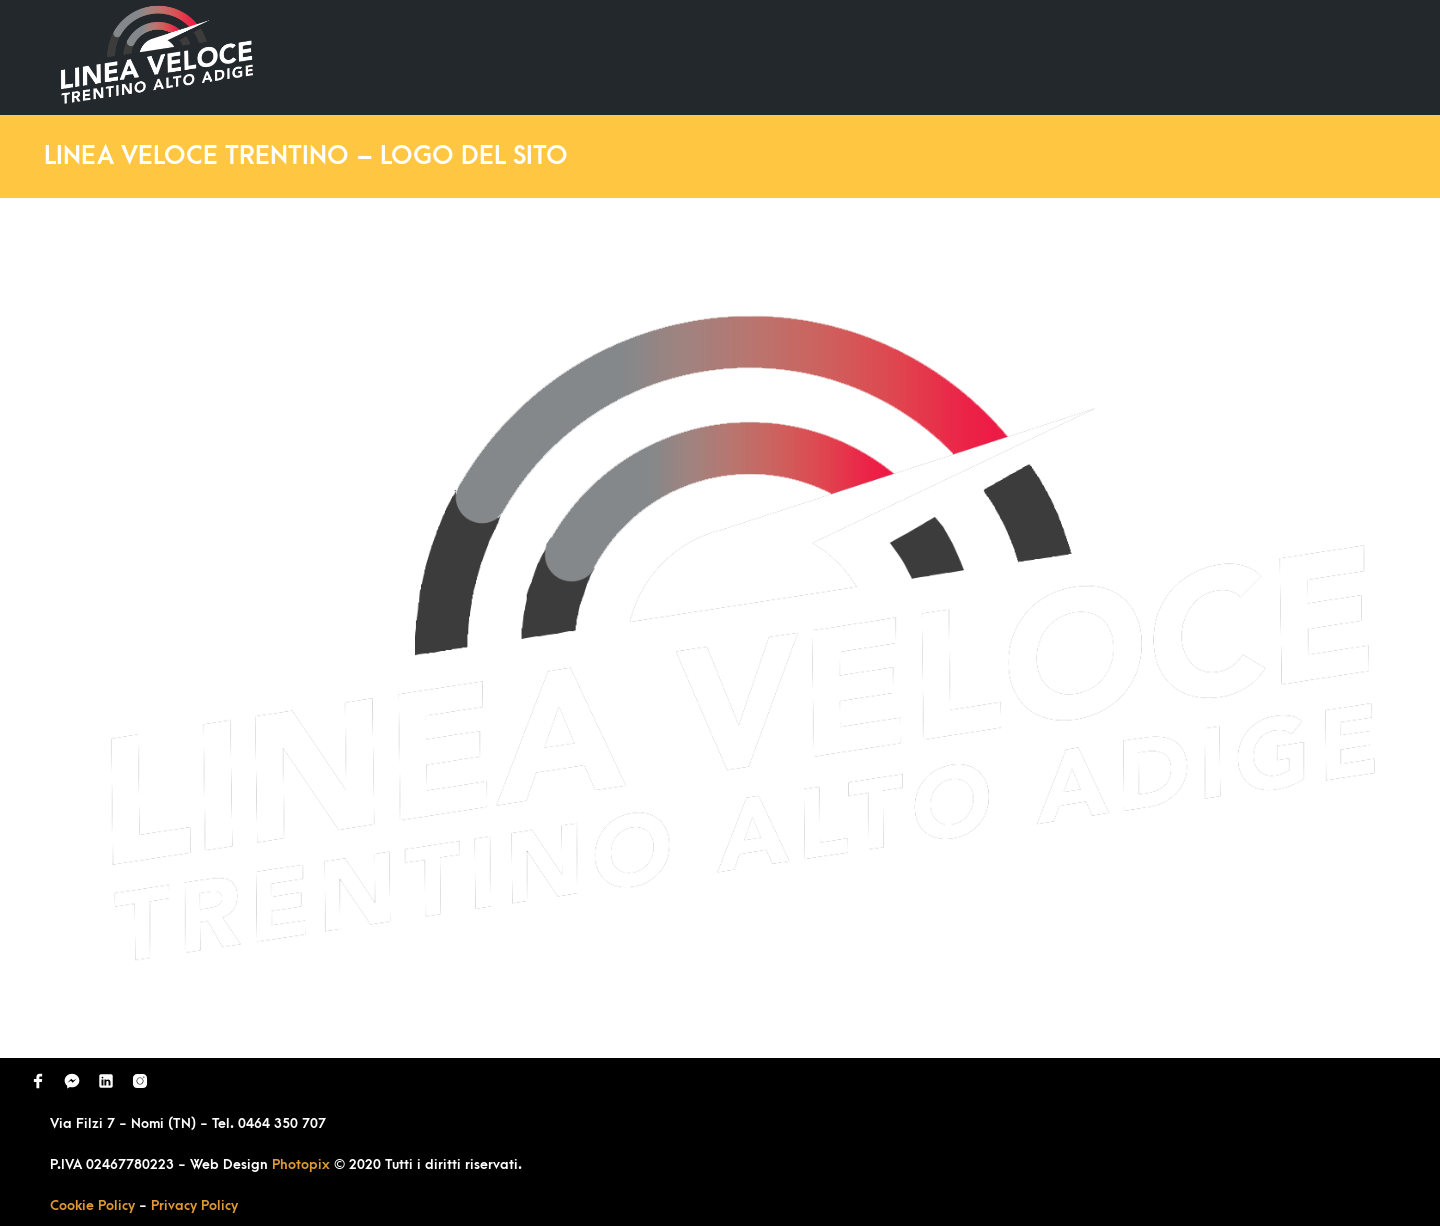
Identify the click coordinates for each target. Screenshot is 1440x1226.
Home (758, 56)
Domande (1006, 56)
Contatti (1303, 56)
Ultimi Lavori (874, 56)
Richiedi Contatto (1156, 56)
